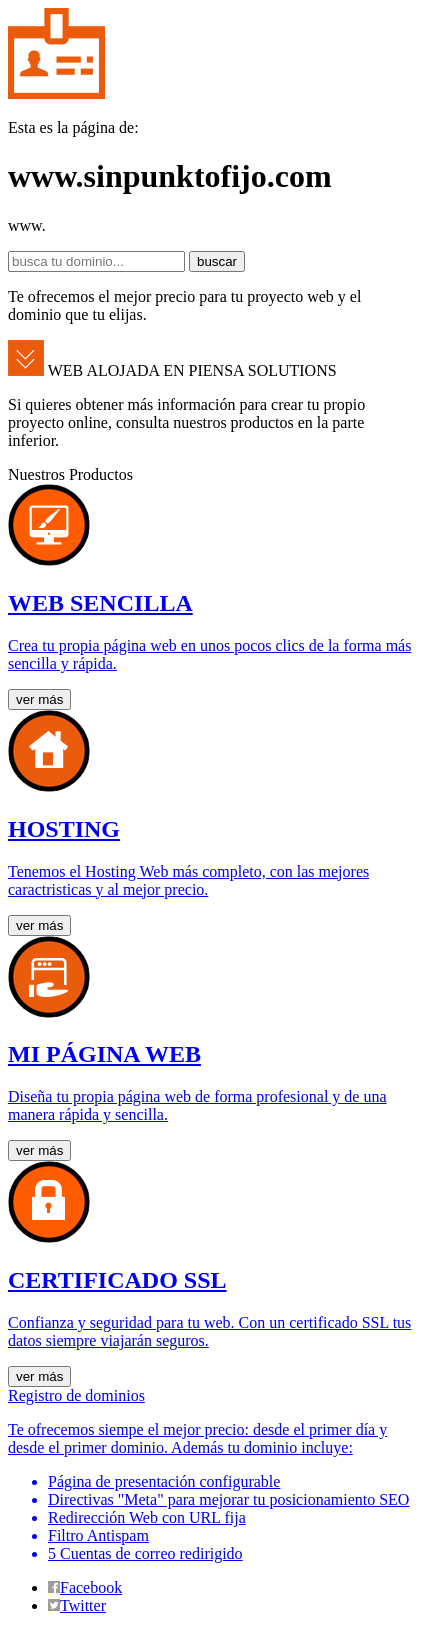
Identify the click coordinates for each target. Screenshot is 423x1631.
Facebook (85, 1587)
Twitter (77, 1605)
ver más (39, 699)
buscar (217, 261)
